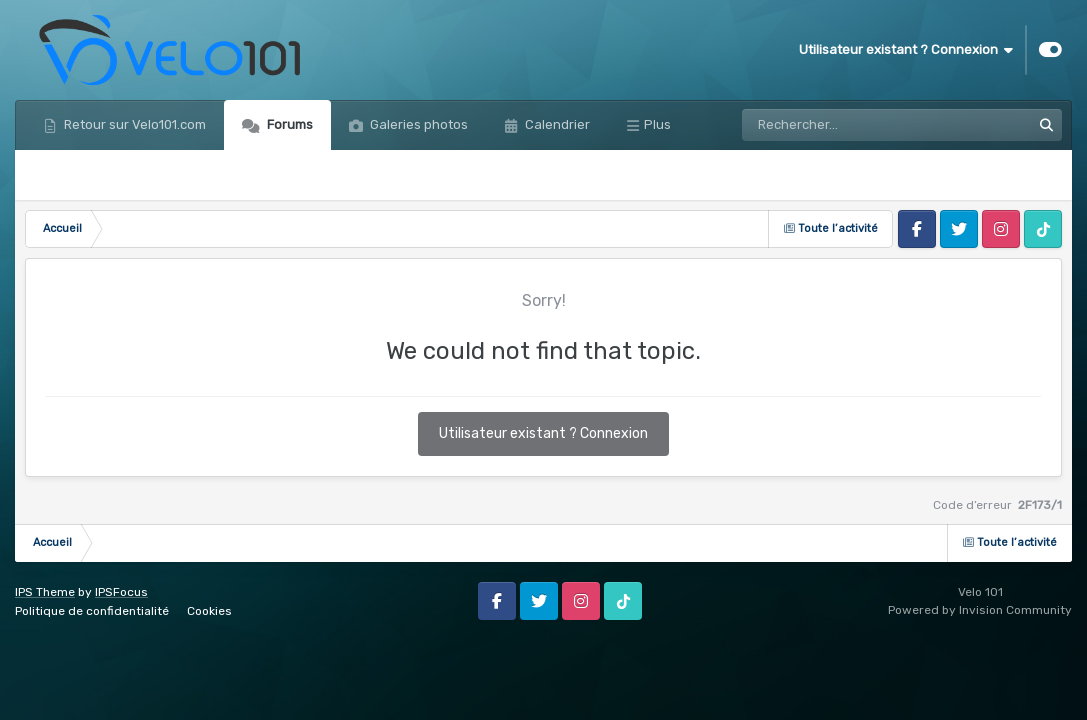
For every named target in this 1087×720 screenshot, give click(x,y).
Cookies (209, 611)
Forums (288, 124)
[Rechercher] (830, 125)
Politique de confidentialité (92, 611)
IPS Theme (45, 592)
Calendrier (556, 124)
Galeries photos (417, 124)
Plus (657, 124)
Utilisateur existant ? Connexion (906, 50)
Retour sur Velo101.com (133, 124)
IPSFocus (121, 592)
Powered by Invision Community (980, 610)
